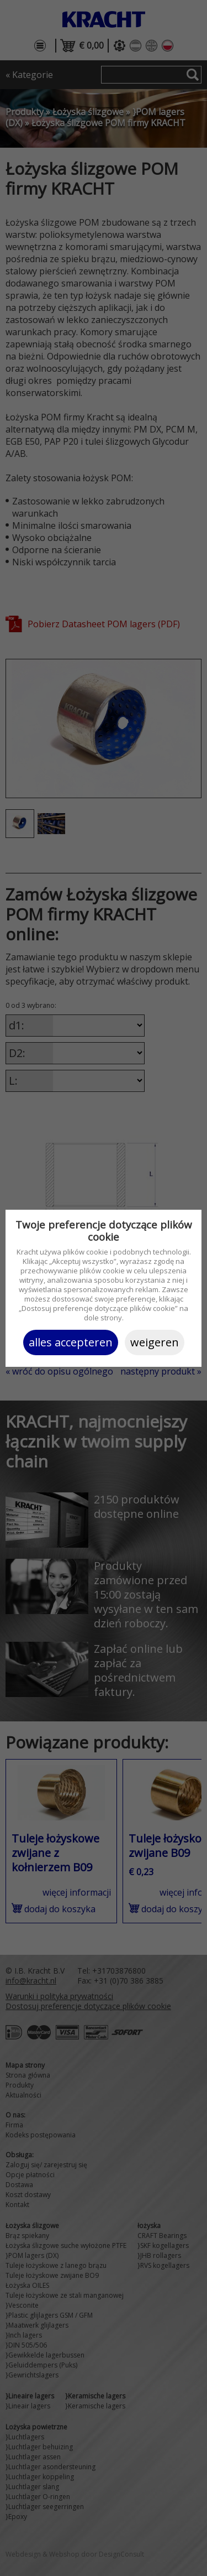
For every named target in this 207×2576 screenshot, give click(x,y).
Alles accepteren (71, 1342)
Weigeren (154, 1342)
